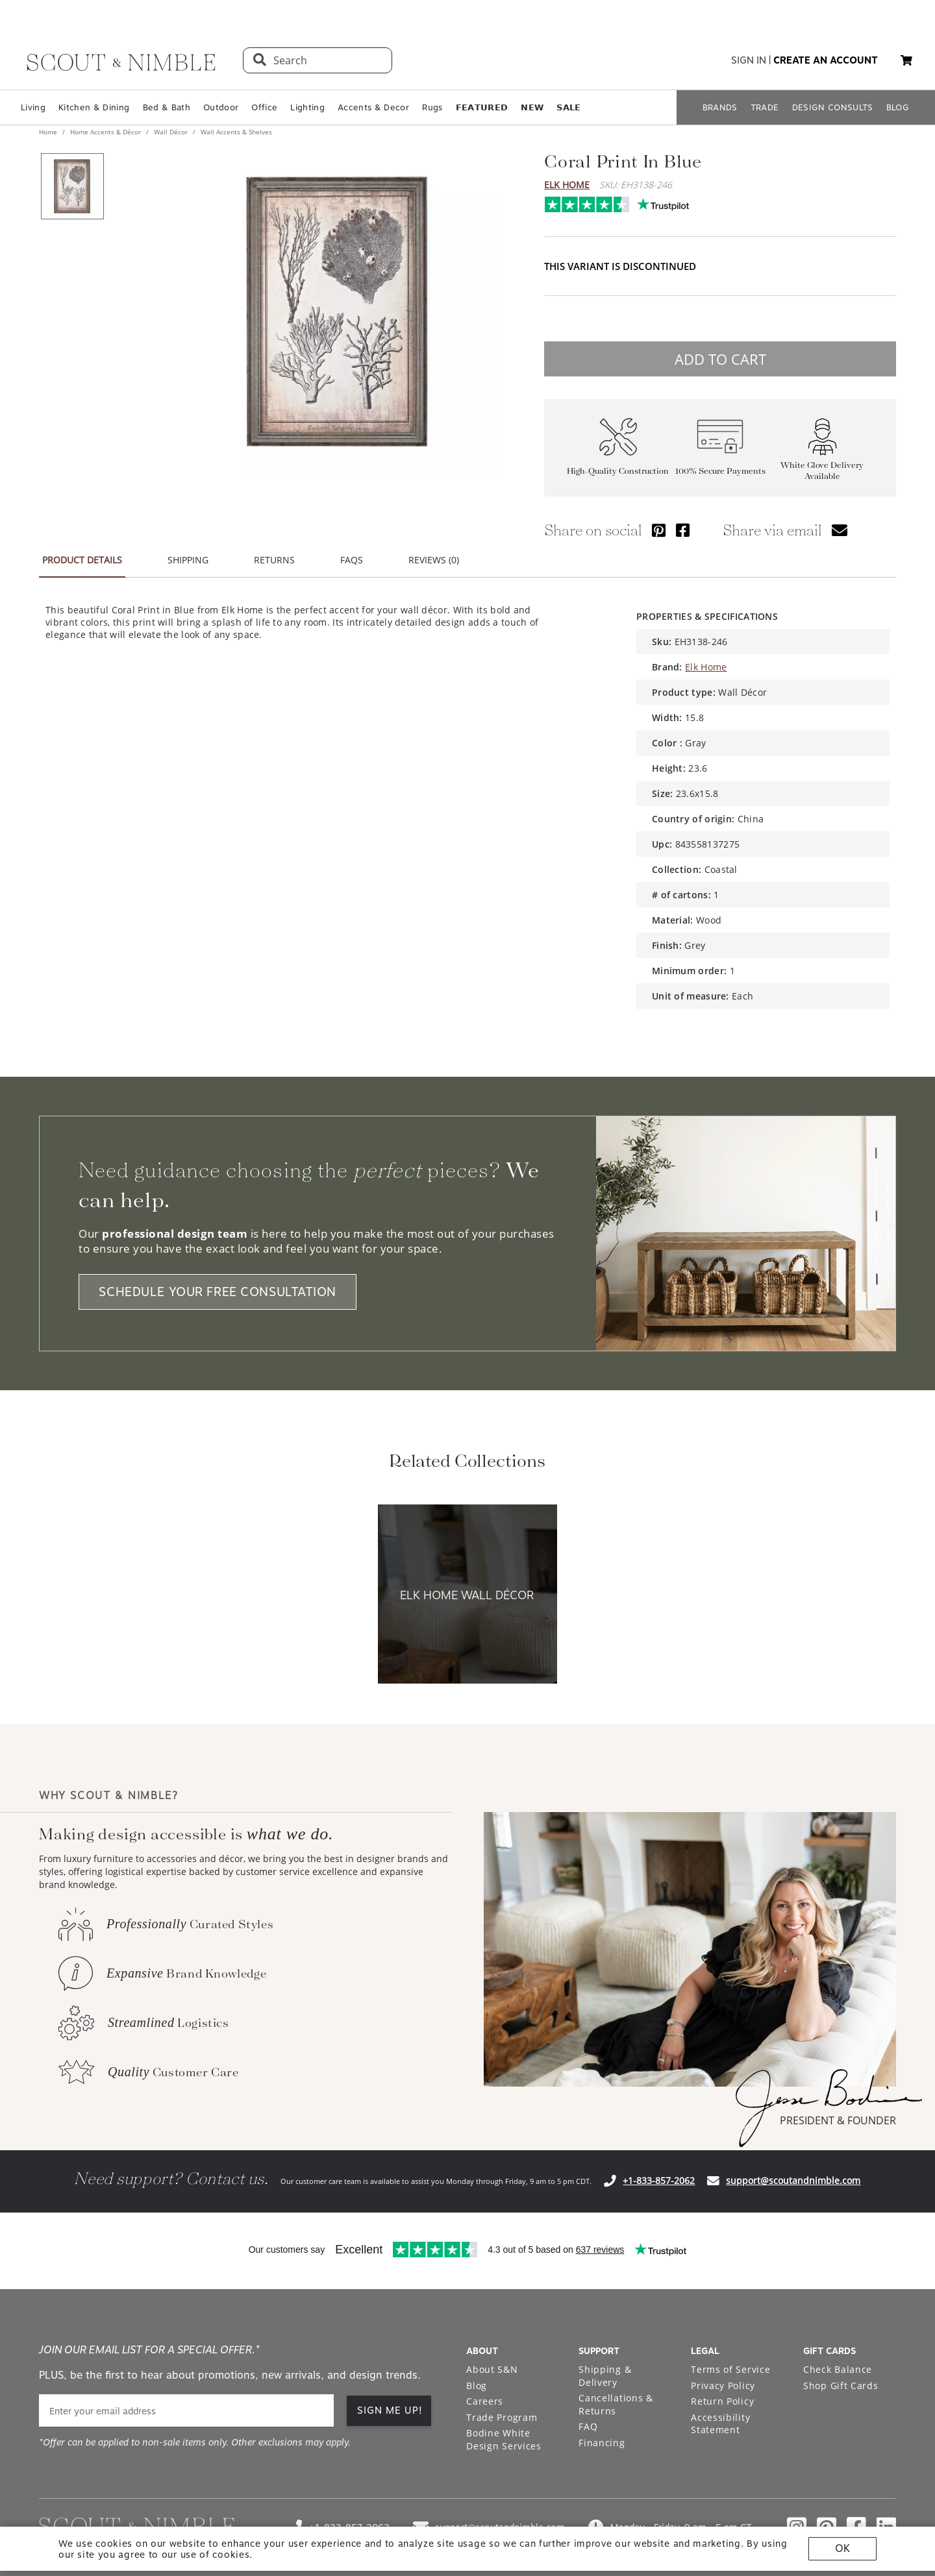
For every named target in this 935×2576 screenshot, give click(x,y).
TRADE (765, 107)
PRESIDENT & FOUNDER (838, 2120)
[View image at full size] (337, 311)
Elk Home (567, 184)
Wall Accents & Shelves (235, 131)
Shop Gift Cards (841, 2385)
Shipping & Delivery (605, 2375)
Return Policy (722, 2401)
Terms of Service (730, 2369)
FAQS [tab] (351, 560)
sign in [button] (748, 60)
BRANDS (720, 107)
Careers (484, 2401)
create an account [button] (825, 60)
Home (49, 131)
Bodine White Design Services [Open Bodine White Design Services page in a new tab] (504, 2439)
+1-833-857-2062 (659, 2180)
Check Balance (837, 2369)
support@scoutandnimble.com (793, 2180)
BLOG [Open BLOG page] (897, 107)
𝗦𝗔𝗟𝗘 (568, 107)
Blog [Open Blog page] (476, 2385)
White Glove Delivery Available (822, 471)
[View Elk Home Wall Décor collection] (467, 1595)
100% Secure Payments (720, 470)
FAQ (588, 2426)
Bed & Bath (166, 107)
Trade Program (501, 2417)
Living (33, 107)
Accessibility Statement (720, 2423)
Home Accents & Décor (105, 131)
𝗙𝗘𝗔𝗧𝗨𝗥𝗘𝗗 (482, 107)
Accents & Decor (373, 107)
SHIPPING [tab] (188, 560)
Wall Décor (171, 131)
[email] (186, 2410)
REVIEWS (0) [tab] (433, 560)
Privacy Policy (723, 2385)
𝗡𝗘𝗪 (532, 107)
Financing (602, 2442)
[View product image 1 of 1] (72, 186)
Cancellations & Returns (616, 2404)
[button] (906, 60)
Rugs (432, 107)
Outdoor (220, 107)
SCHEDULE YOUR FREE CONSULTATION (217, 1291)
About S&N (491, 2369)
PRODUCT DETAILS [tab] (82, 560)
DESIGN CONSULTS (832, 107)
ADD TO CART (720, 359)
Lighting (307, 107)
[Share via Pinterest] (659, 530)
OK (842, 2548)
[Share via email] (839, 530)
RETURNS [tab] (274, 560)
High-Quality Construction (618, 470)
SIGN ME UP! (390, 2410)
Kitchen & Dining (93, 107)
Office (264, 107)
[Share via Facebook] (683, 530)
